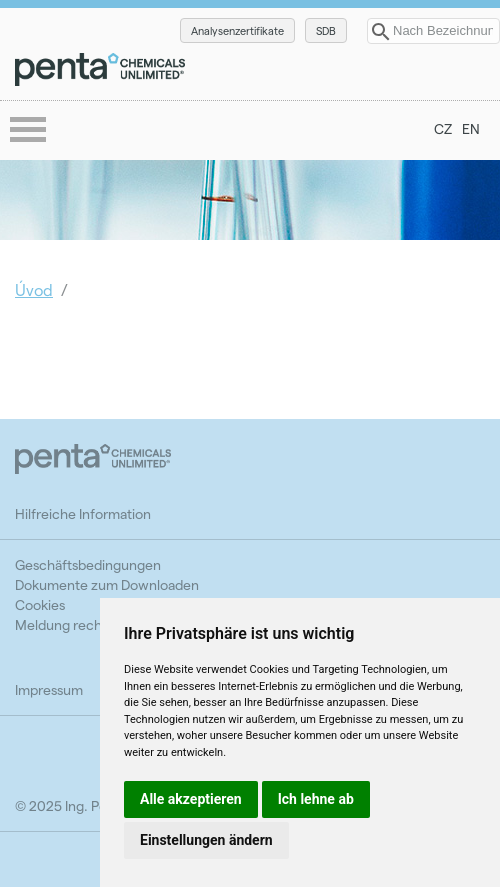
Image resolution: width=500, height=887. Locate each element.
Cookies (40, 604)
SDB (326, 30)
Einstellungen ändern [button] (206, 840)
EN (471, 128)
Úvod (34, 289)
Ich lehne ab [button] (316, 799)
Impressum (49, 689)
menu (30, 131)
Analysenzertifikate (237, 30)
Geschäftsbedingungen (88, 564)
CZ (443, 128)
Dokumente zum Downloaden (107, 584)
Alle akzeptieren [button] (191, 799)
